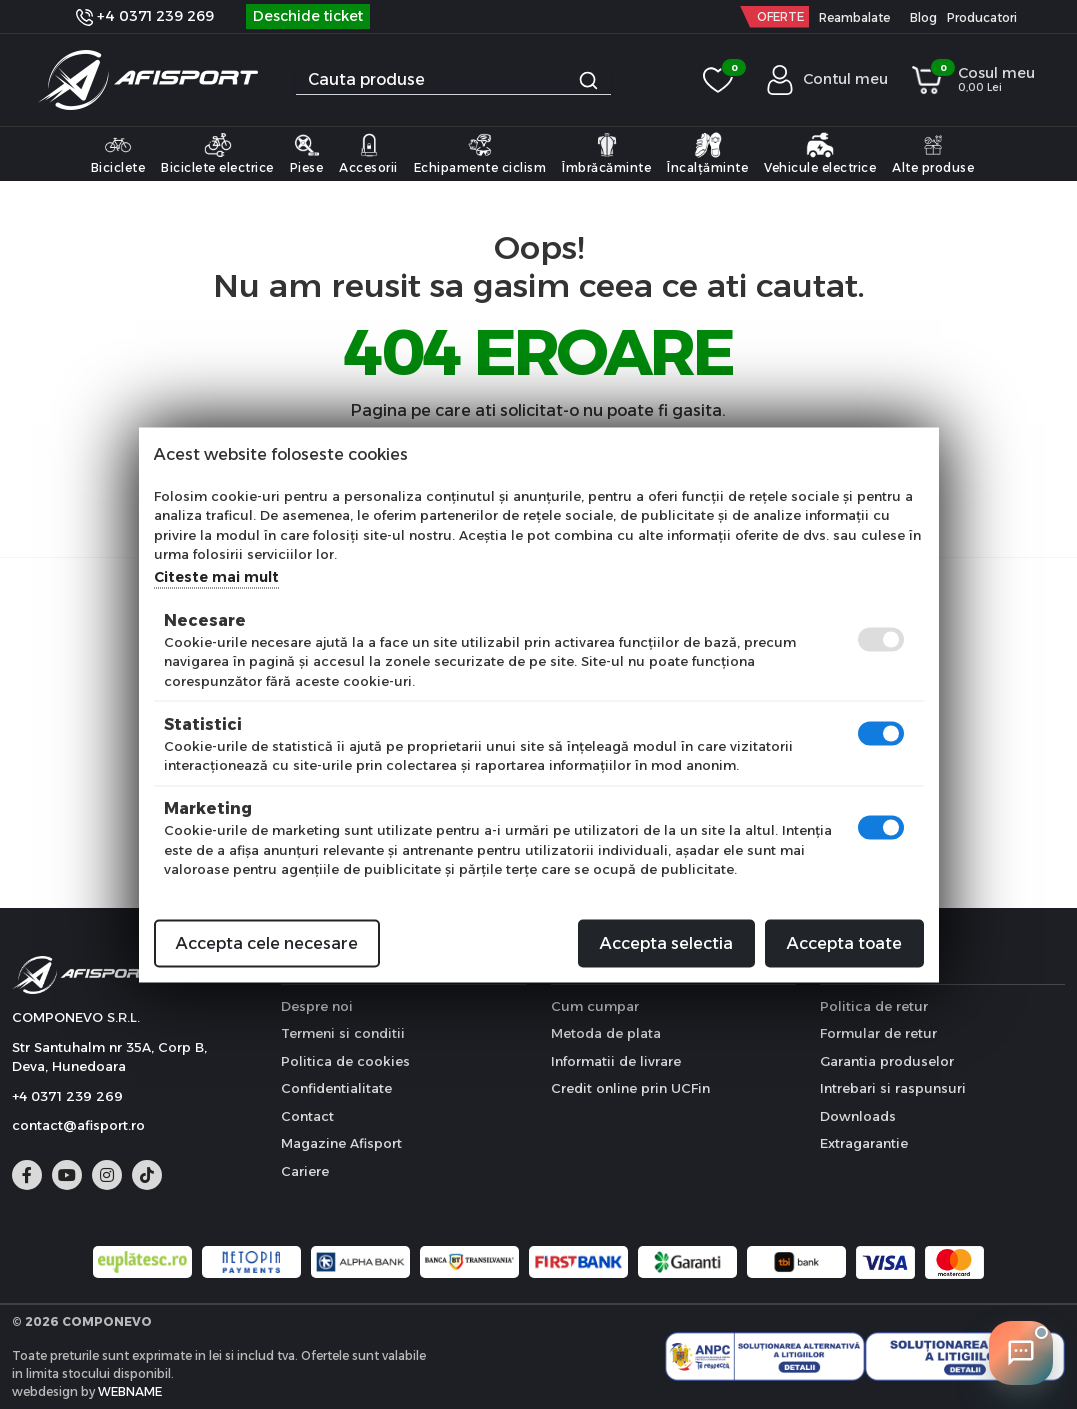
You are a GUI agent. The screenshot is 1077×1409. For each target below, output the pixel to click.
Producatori (982, 17)
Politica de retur (874, 1006)
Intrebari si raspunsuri (893, 1088)
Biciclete (118, 153)
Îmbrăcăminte (606, 153)
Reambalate (854, 17)
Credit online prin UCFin (630, 1088)
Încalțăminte (707, 153)
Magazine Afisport (341, 1143)
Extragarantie (864, 1143)
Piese (307, 153)
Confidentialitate (336, 1088)
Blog (923, 17)
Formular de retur (878, 1033)
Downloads (858, 1116)
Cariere (305, 1171)
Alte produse (933, 153)
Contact (307, 1116)
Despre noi (317, 1006)
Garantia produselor (887, 1061)
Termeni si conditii (343, 1033)
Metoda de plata (606, 1033)
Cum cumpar (595, 1006)
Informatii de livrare (616, 1061)
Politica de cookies (345, 1061)
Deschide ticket (308, 16)
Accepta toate (844, 942)
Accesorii (368, 153)
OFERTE (780, 16)
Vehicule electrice (820, 153)
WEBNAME (130, 1391)
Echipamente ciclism (480, 153)
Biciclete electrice (217, 153)
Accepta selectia (666, 942)
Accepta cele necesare (267, 942)
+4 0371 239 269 (145, 16)
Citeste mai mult (216, 576)
